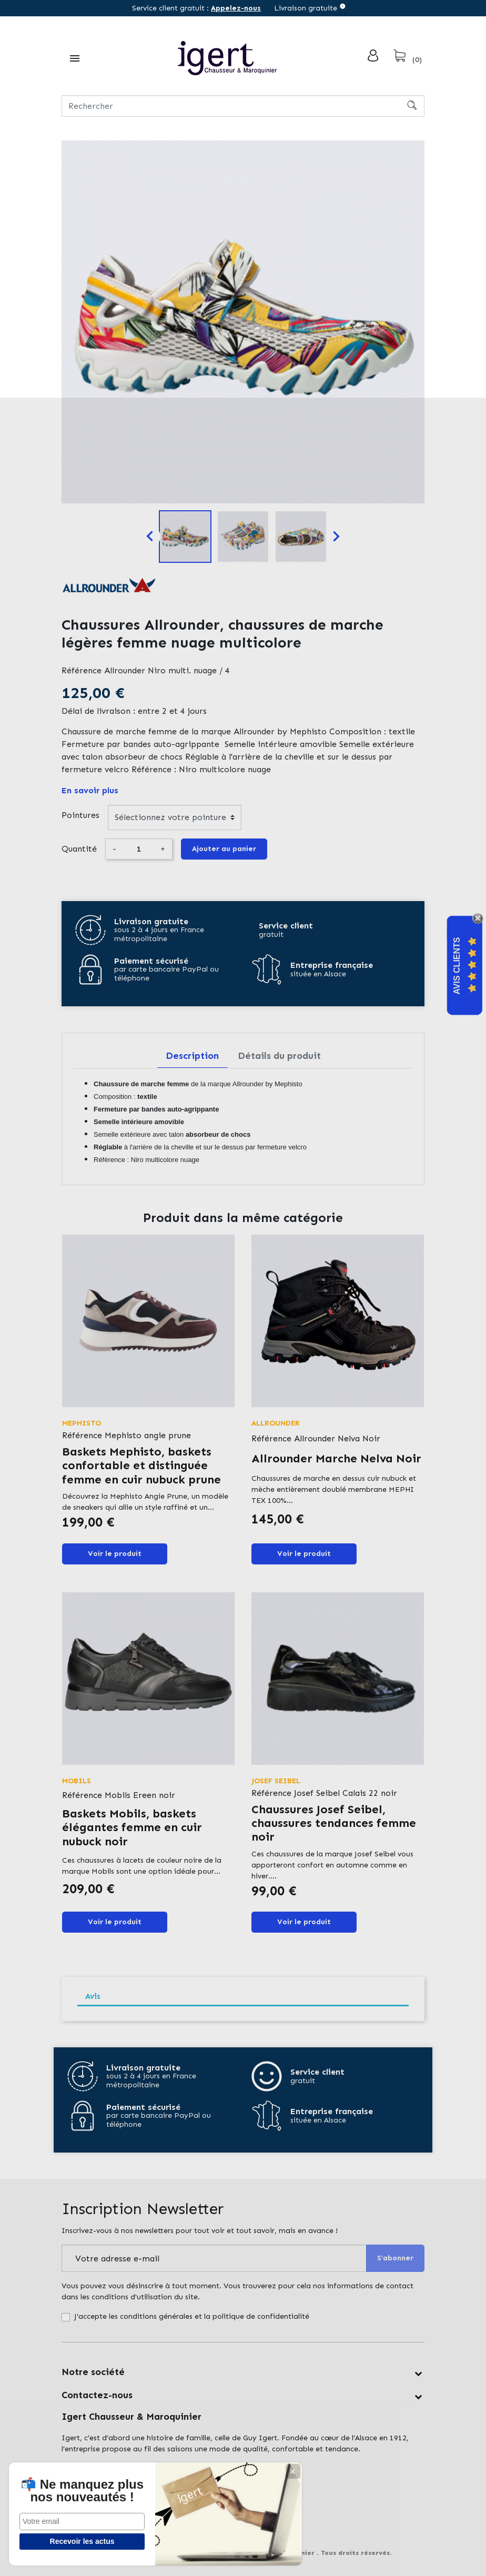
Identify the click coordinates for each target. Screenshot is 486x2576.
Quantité (79, 849)
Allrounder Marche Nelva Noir (336, 1458)
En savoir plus (90, 790)
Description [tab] (192, 1056)
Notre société (93, 2372)
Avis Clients (456, 966)
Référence (82, 670)
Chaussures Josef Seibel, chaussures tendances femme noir (333, 1823)
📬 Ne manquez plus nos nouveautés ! (79, 2484)
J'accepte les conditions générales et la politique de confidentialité (191, 2316)
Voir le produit (114, 1553)
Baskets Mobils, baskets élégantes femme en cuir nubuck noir (132, 1827)
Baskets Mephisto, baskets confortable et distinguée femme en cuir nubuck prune (141, 1465)
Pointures (80, 815)
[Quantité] (138, 849)
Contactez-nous (97, 2395)
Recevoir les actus (79, 2541)
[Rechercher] (243, 106)
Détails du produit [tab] (279, 1056)
